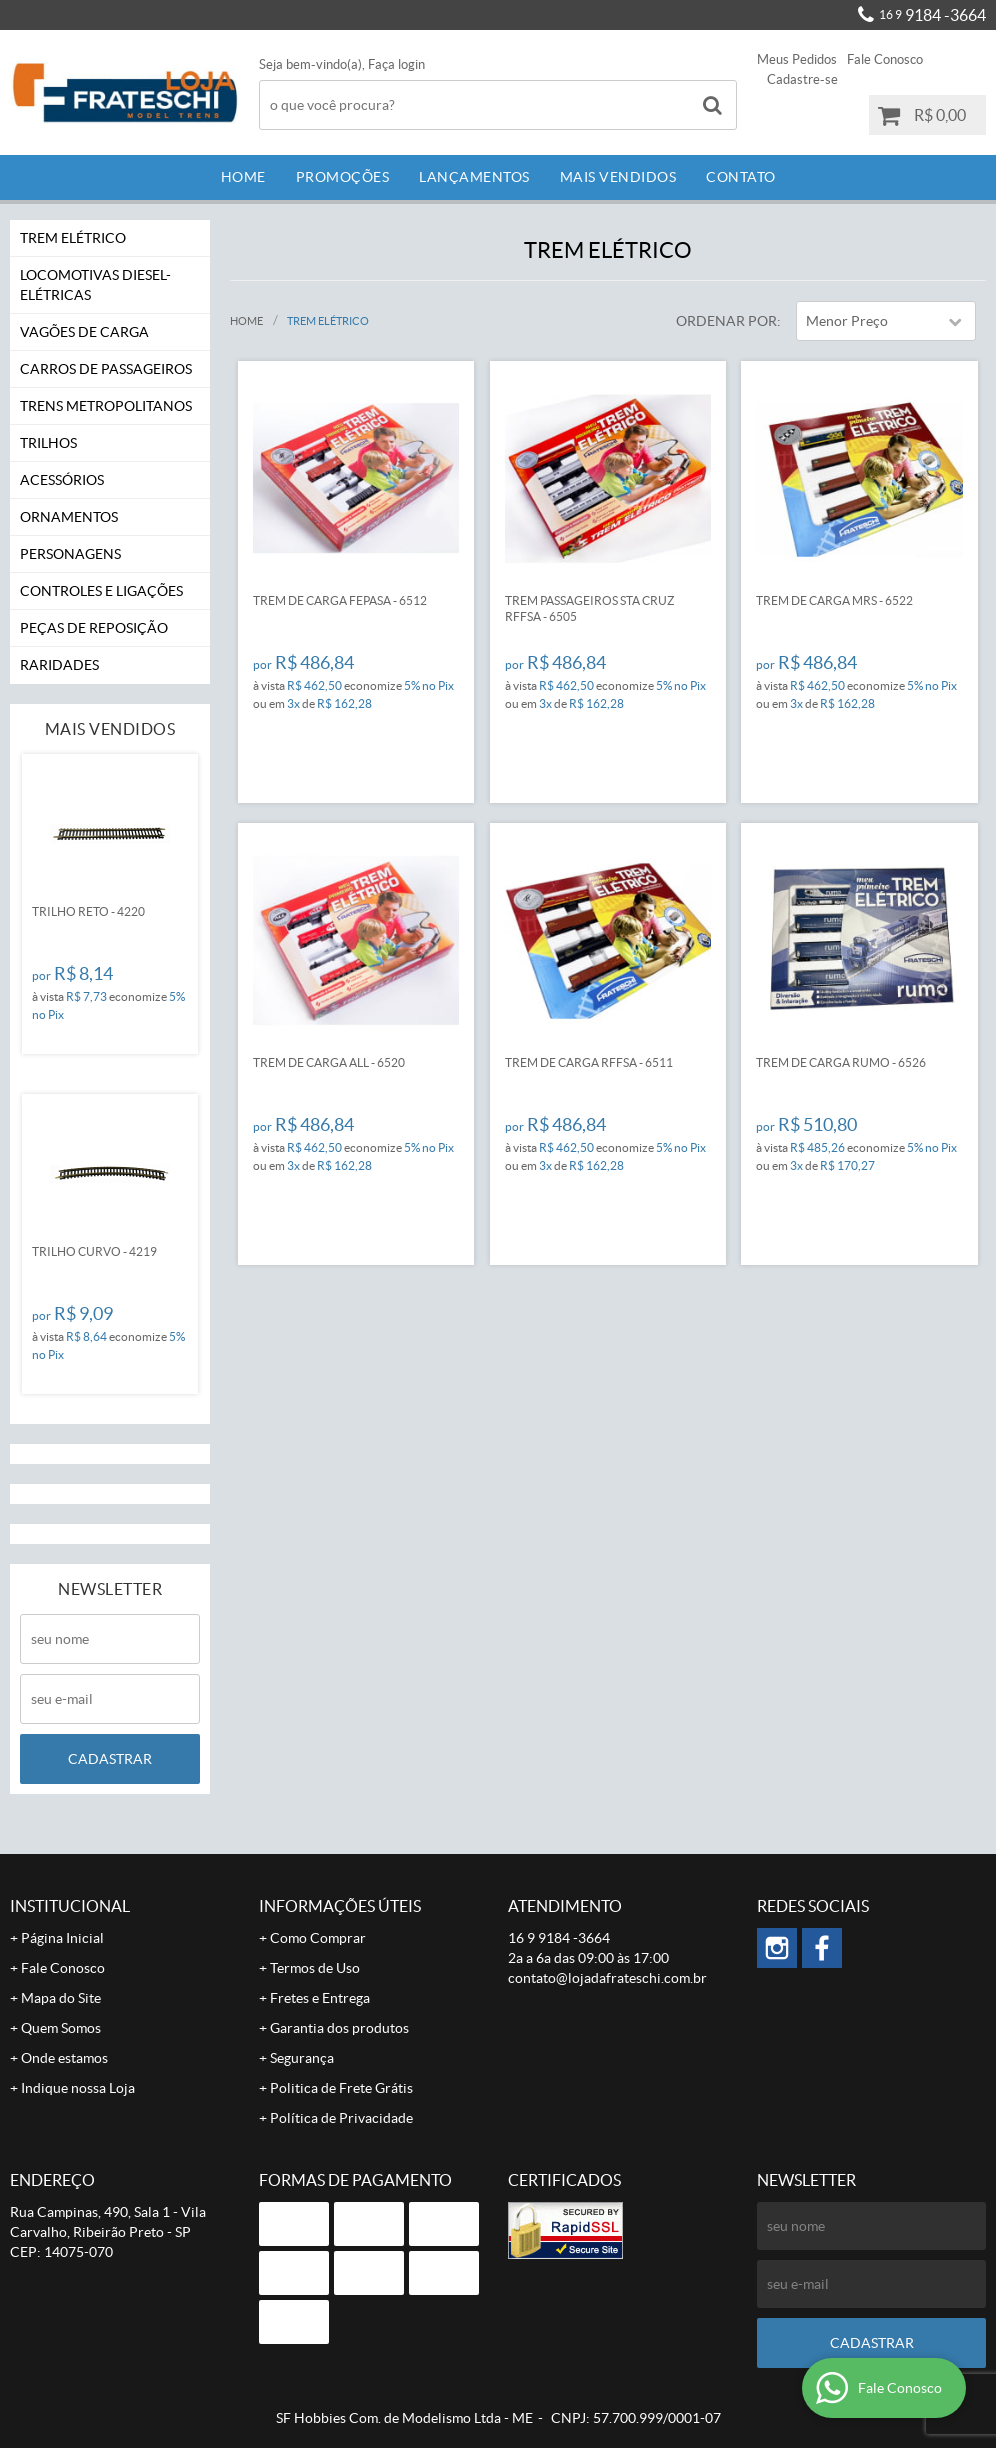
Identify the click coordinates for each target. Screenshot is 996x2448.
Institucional (70, 1906)
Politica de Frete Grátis (341, 2088)
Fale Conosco (885, 59)
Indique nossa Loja (78, 2088)
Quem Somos (61, 2028)
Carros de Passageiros (106, 369)
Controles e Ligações (101, 591)
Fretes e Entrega (320, 1998)
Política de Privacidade (341, 2118)
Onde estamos (64, 2058)
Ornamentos (69, 517)
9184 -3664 (932, 15)
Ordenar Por (726, 321)
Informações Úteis (340, 1906)
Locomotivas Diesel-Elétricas (95, 285)
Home (243, 177)
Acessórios (62, 480)
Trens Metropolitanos (106, 406)
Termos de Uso (315, 1968)
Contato (741, 177)
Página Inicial (62, 1938)
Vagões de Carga (84, 332)
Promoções (343, 177)
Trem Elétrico (73, 238)
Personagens (70, 554)
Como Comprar (318, 1938)
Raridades (59, 665)
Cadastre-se (802, 79)
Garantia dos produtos (339, 2028)
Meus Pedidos (797, 59)
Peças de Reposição (94, 628)
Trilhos (48, 443)
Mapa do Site (61, 1998)
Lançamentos (474, 177)
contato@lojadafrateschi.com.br (607, 1978)
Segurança (302, 2058)
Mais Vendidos (618, 177)
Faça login (396, 64)
